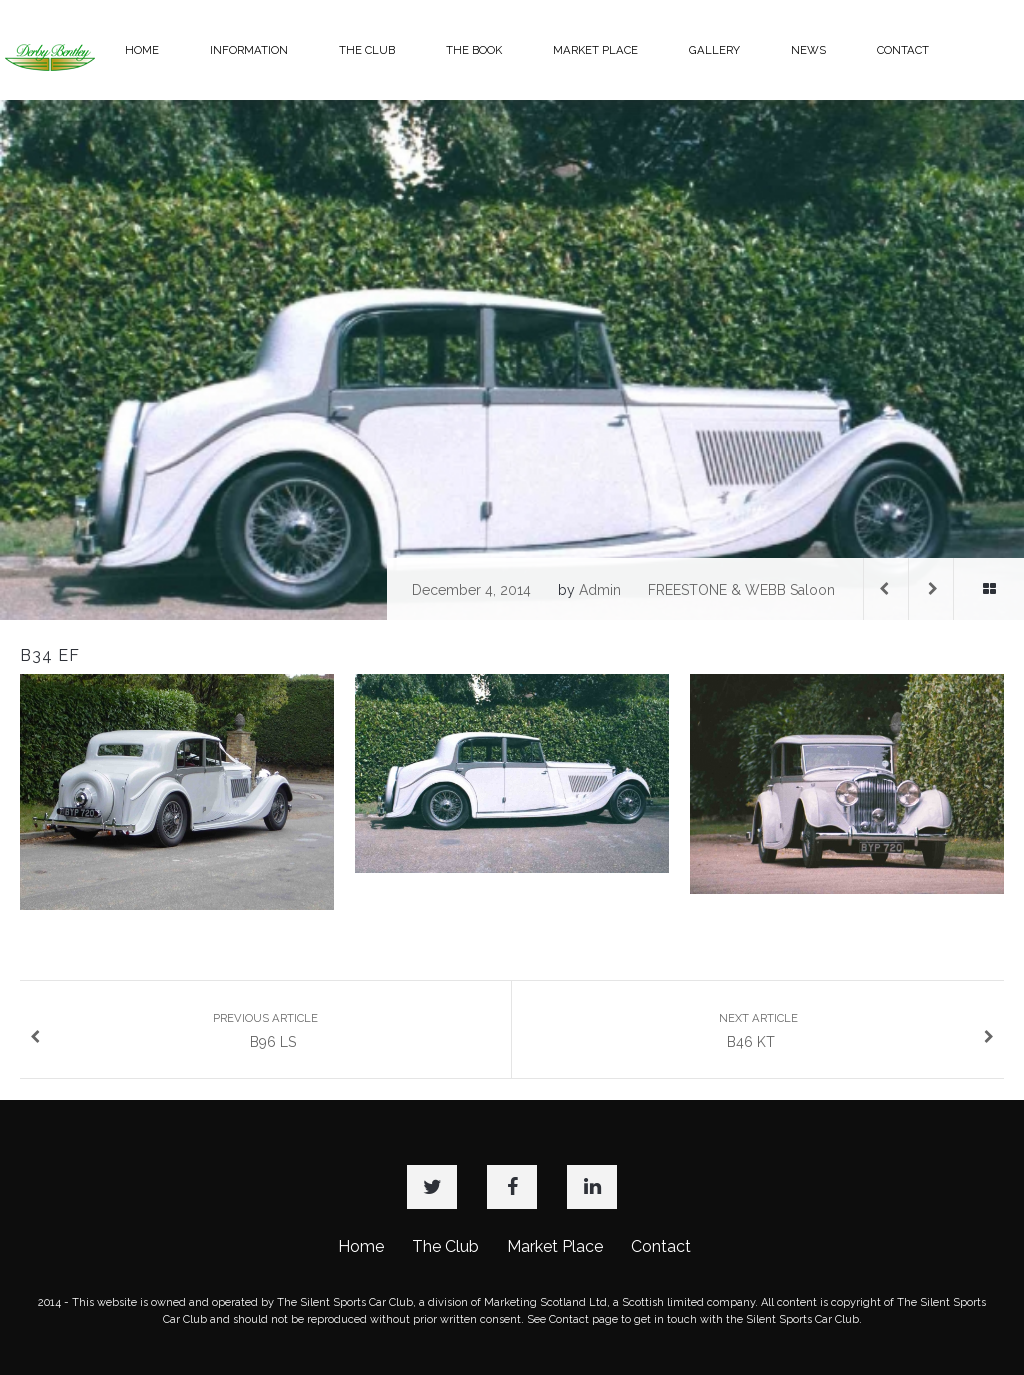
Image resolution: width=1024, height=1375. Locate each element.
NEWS (808, 50)
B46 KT (857, 1030)
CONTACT (903, 50)
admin (600, 590)
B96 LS (174, 1030)
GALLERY (714, 50)
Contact (661, 1246)
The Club (445, 1246)
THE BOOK (474, 50)
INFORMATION (249, 50)
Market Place (555, 1246)
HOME (142, 50)
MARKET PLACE (595, 50)
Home (361, 1246)
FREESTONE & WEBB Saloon (741, 590)
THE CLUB (367, 50)
